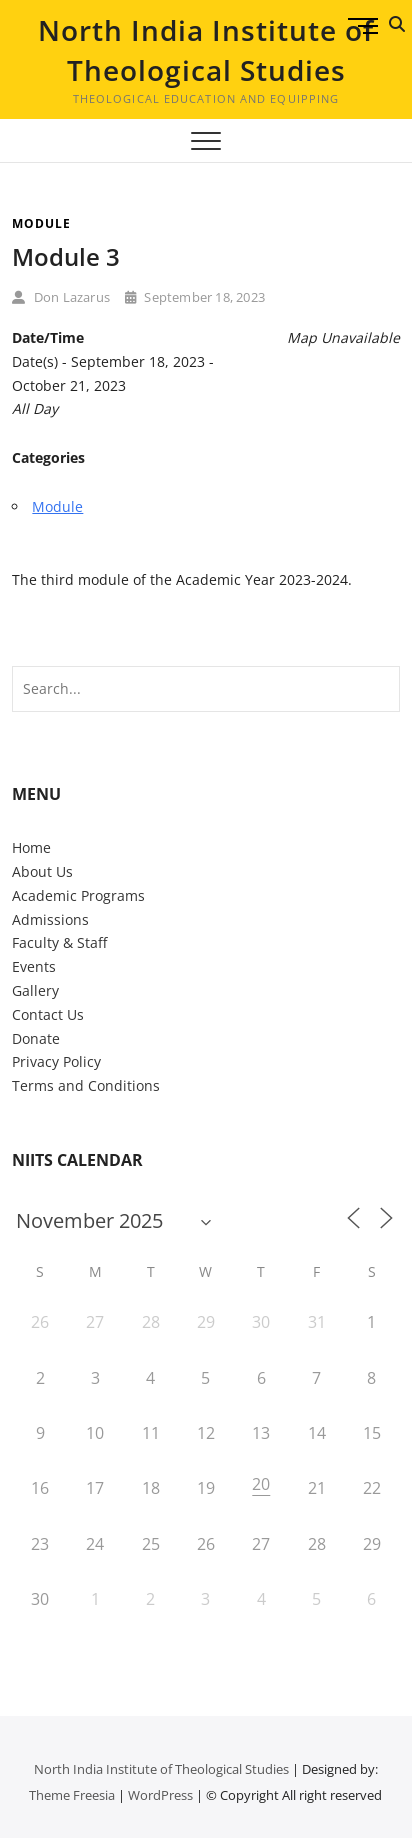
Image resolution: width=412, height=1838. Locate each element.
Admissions (50, 919)
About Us (42, 871)
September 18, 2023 (195, 297)
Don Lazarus (61, 297)
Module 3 (66, 256)
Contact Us (48, 1014)
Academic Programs (78, 895)
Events (34, 966)
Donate (36, 1038)
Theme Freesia (72, 1795)
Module (41, 223)
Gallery (35, 990)
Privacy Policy (56, 1061)
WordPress (160, 1795)
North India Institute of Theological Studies (206, 50)
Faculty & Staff (59, 942)
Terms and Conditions (86, 1085)
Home (31, 847)
